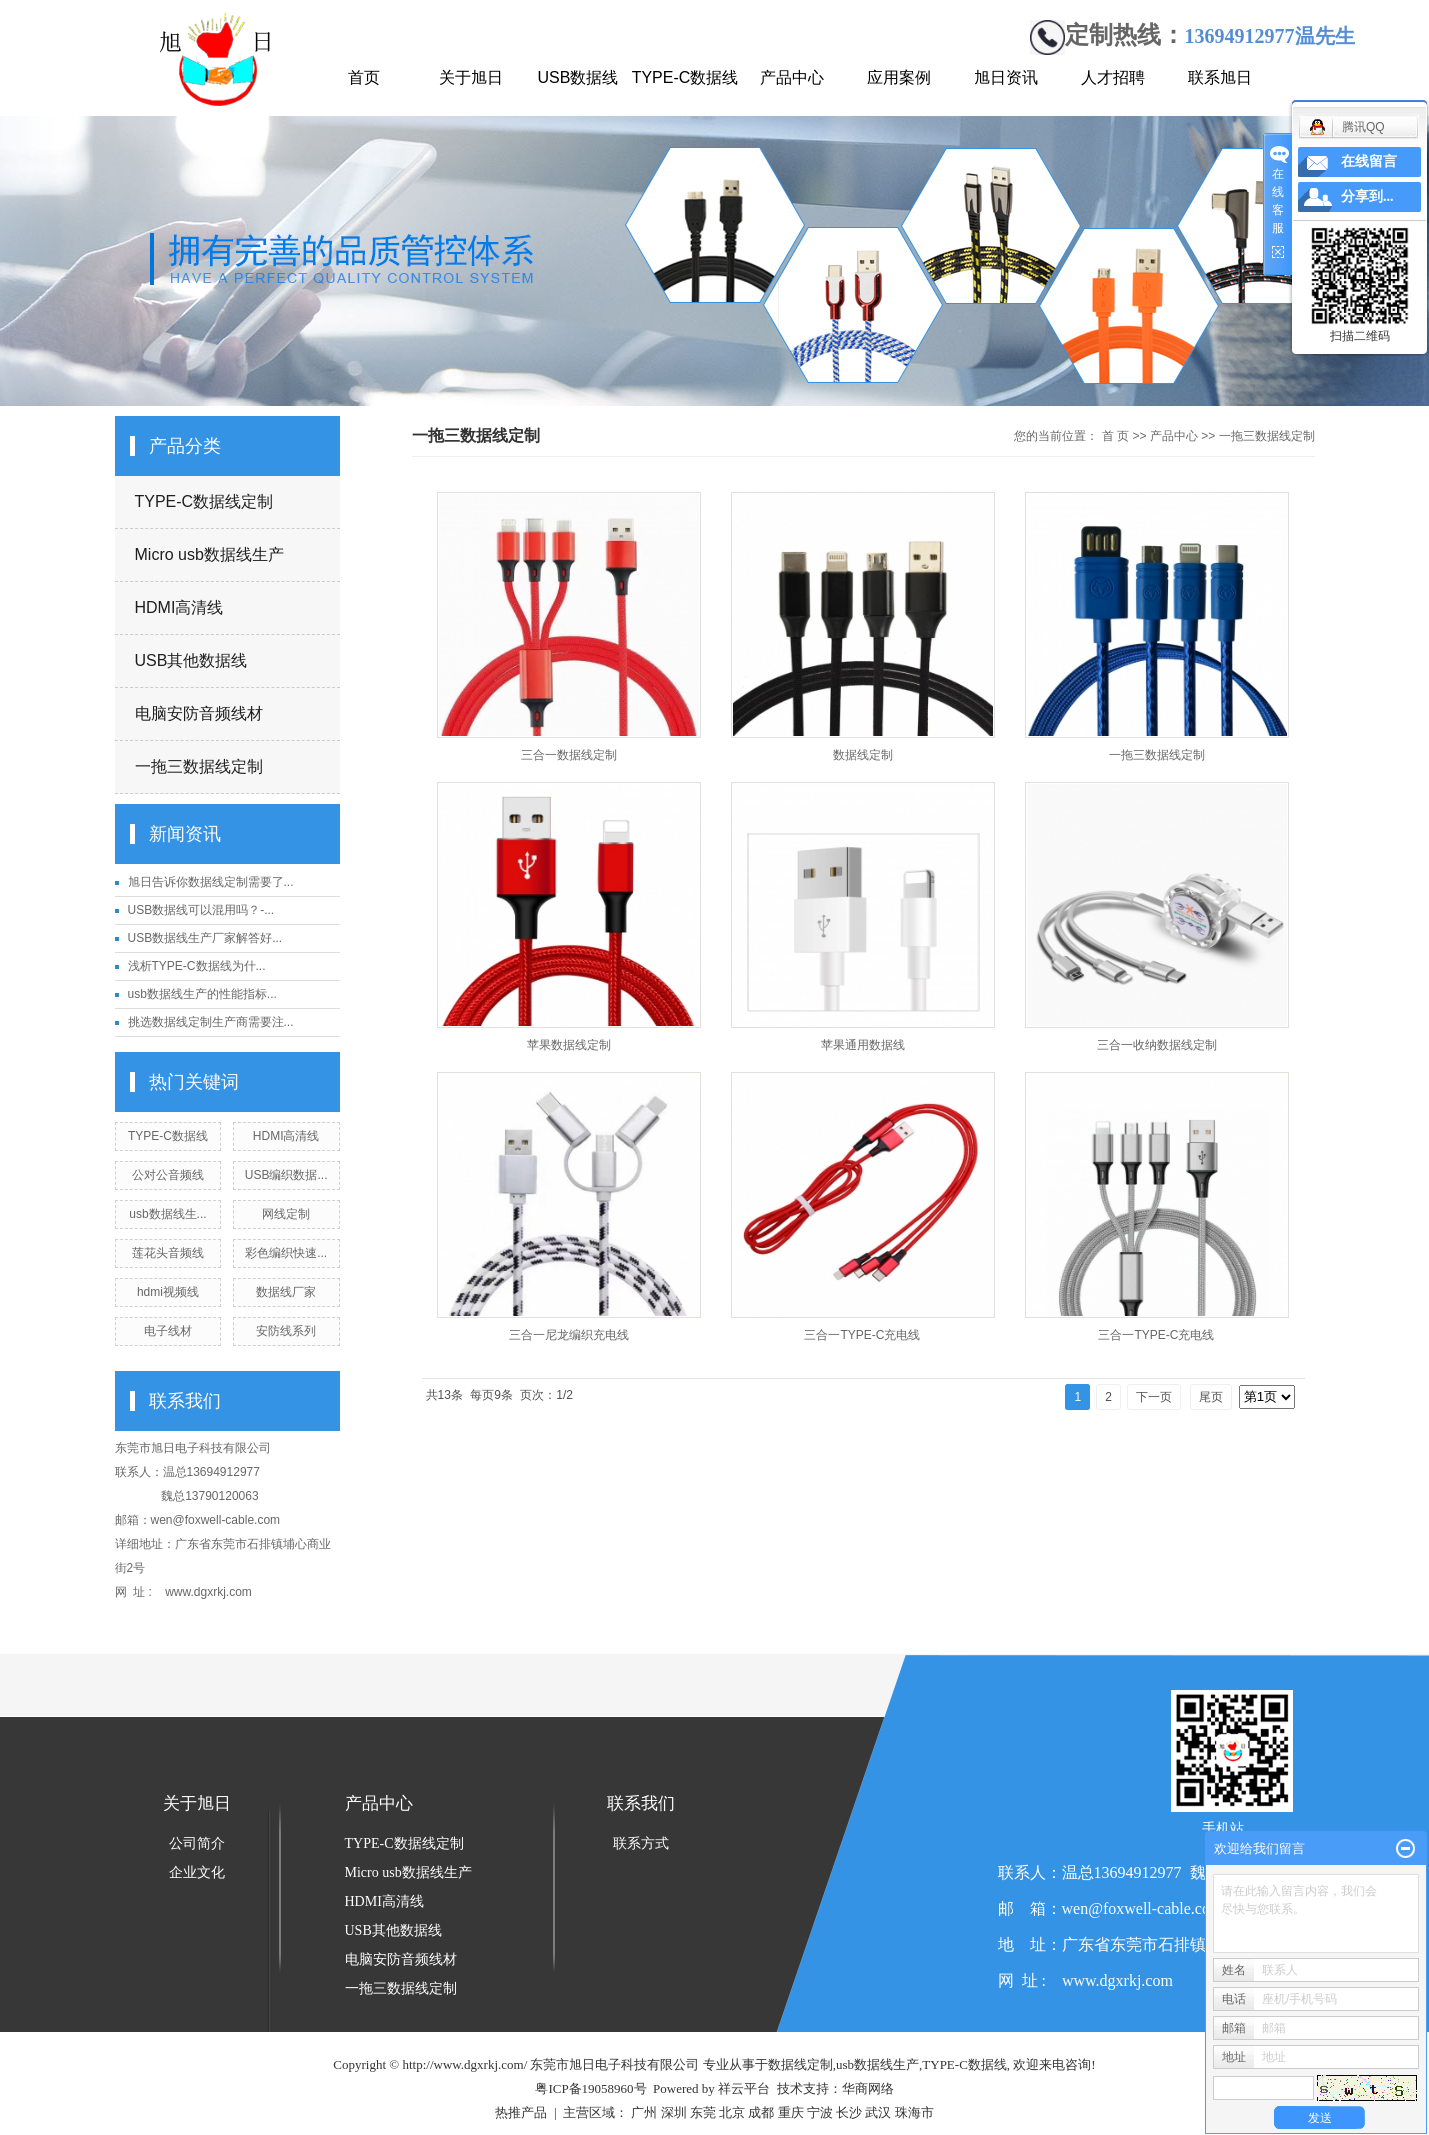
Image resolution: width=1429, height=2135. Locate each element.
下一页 (1154, 1397)
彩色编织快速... (286, 1253)
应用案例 (899, 77)
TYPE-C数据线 (685, 77)
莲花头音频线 (168, 1253)
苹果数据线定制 (569, 1045)
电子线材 (168, 1331)
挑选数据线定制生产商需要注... (211, 1022)
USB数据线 (578, 77)
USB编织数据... (286, 1175)
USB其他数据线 (191, 660)
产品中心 (792, 77)
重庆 (791, 2112)
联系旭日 (1220, 77)
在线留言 (1369, 161)
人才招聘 (1113, 77)
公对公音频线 (168, 1175)
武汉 (878, 2112)
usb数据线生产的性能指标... (202, 994)
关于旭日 (471, 77)
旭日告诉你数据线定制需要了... (211, 882)
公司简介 (197, 1843)
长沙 (849, 2112)
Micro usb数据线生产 (209, 554)
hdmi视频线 (168, 1292)
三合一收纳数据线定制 (1157, 1045)
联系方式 (641, 1843)
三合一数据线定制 (569, 755)
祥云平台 (744, 2088)
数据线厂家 (286, 1292)
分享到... (1367, 196)
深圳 (674, 2112)
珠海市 (914, 2112)
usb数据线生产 (877, 2064)
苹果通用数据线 (863, 1045)
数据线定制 (863, 755)
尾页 (1211, 1397)
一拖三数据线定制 (199, 766)
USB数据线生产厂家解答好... (205, 938)
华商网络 (868, 2088)
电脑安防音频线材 (199, 713)
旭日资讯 (1006, 77)
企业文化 (197, 1872)
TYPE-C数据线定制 (204, 501)
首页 (364, 77)
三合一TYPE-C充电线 (862, 1335)
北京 (732, 2112)
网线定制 (286, 1214)
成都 (761, 2112)
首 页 (1115, 436)
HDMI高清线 (179, 607)
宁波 (820, 2112)
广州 (644, 2112)
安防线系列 (286, 1331)
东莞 (703, 2112)
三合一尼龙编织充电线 (569, 1335)
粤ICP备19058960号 (590, 2088)
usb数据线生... (167, 1214)
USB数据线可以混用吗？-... (201, 910)
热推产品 (521, 2112)
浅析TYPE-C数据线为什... (197, 966)
